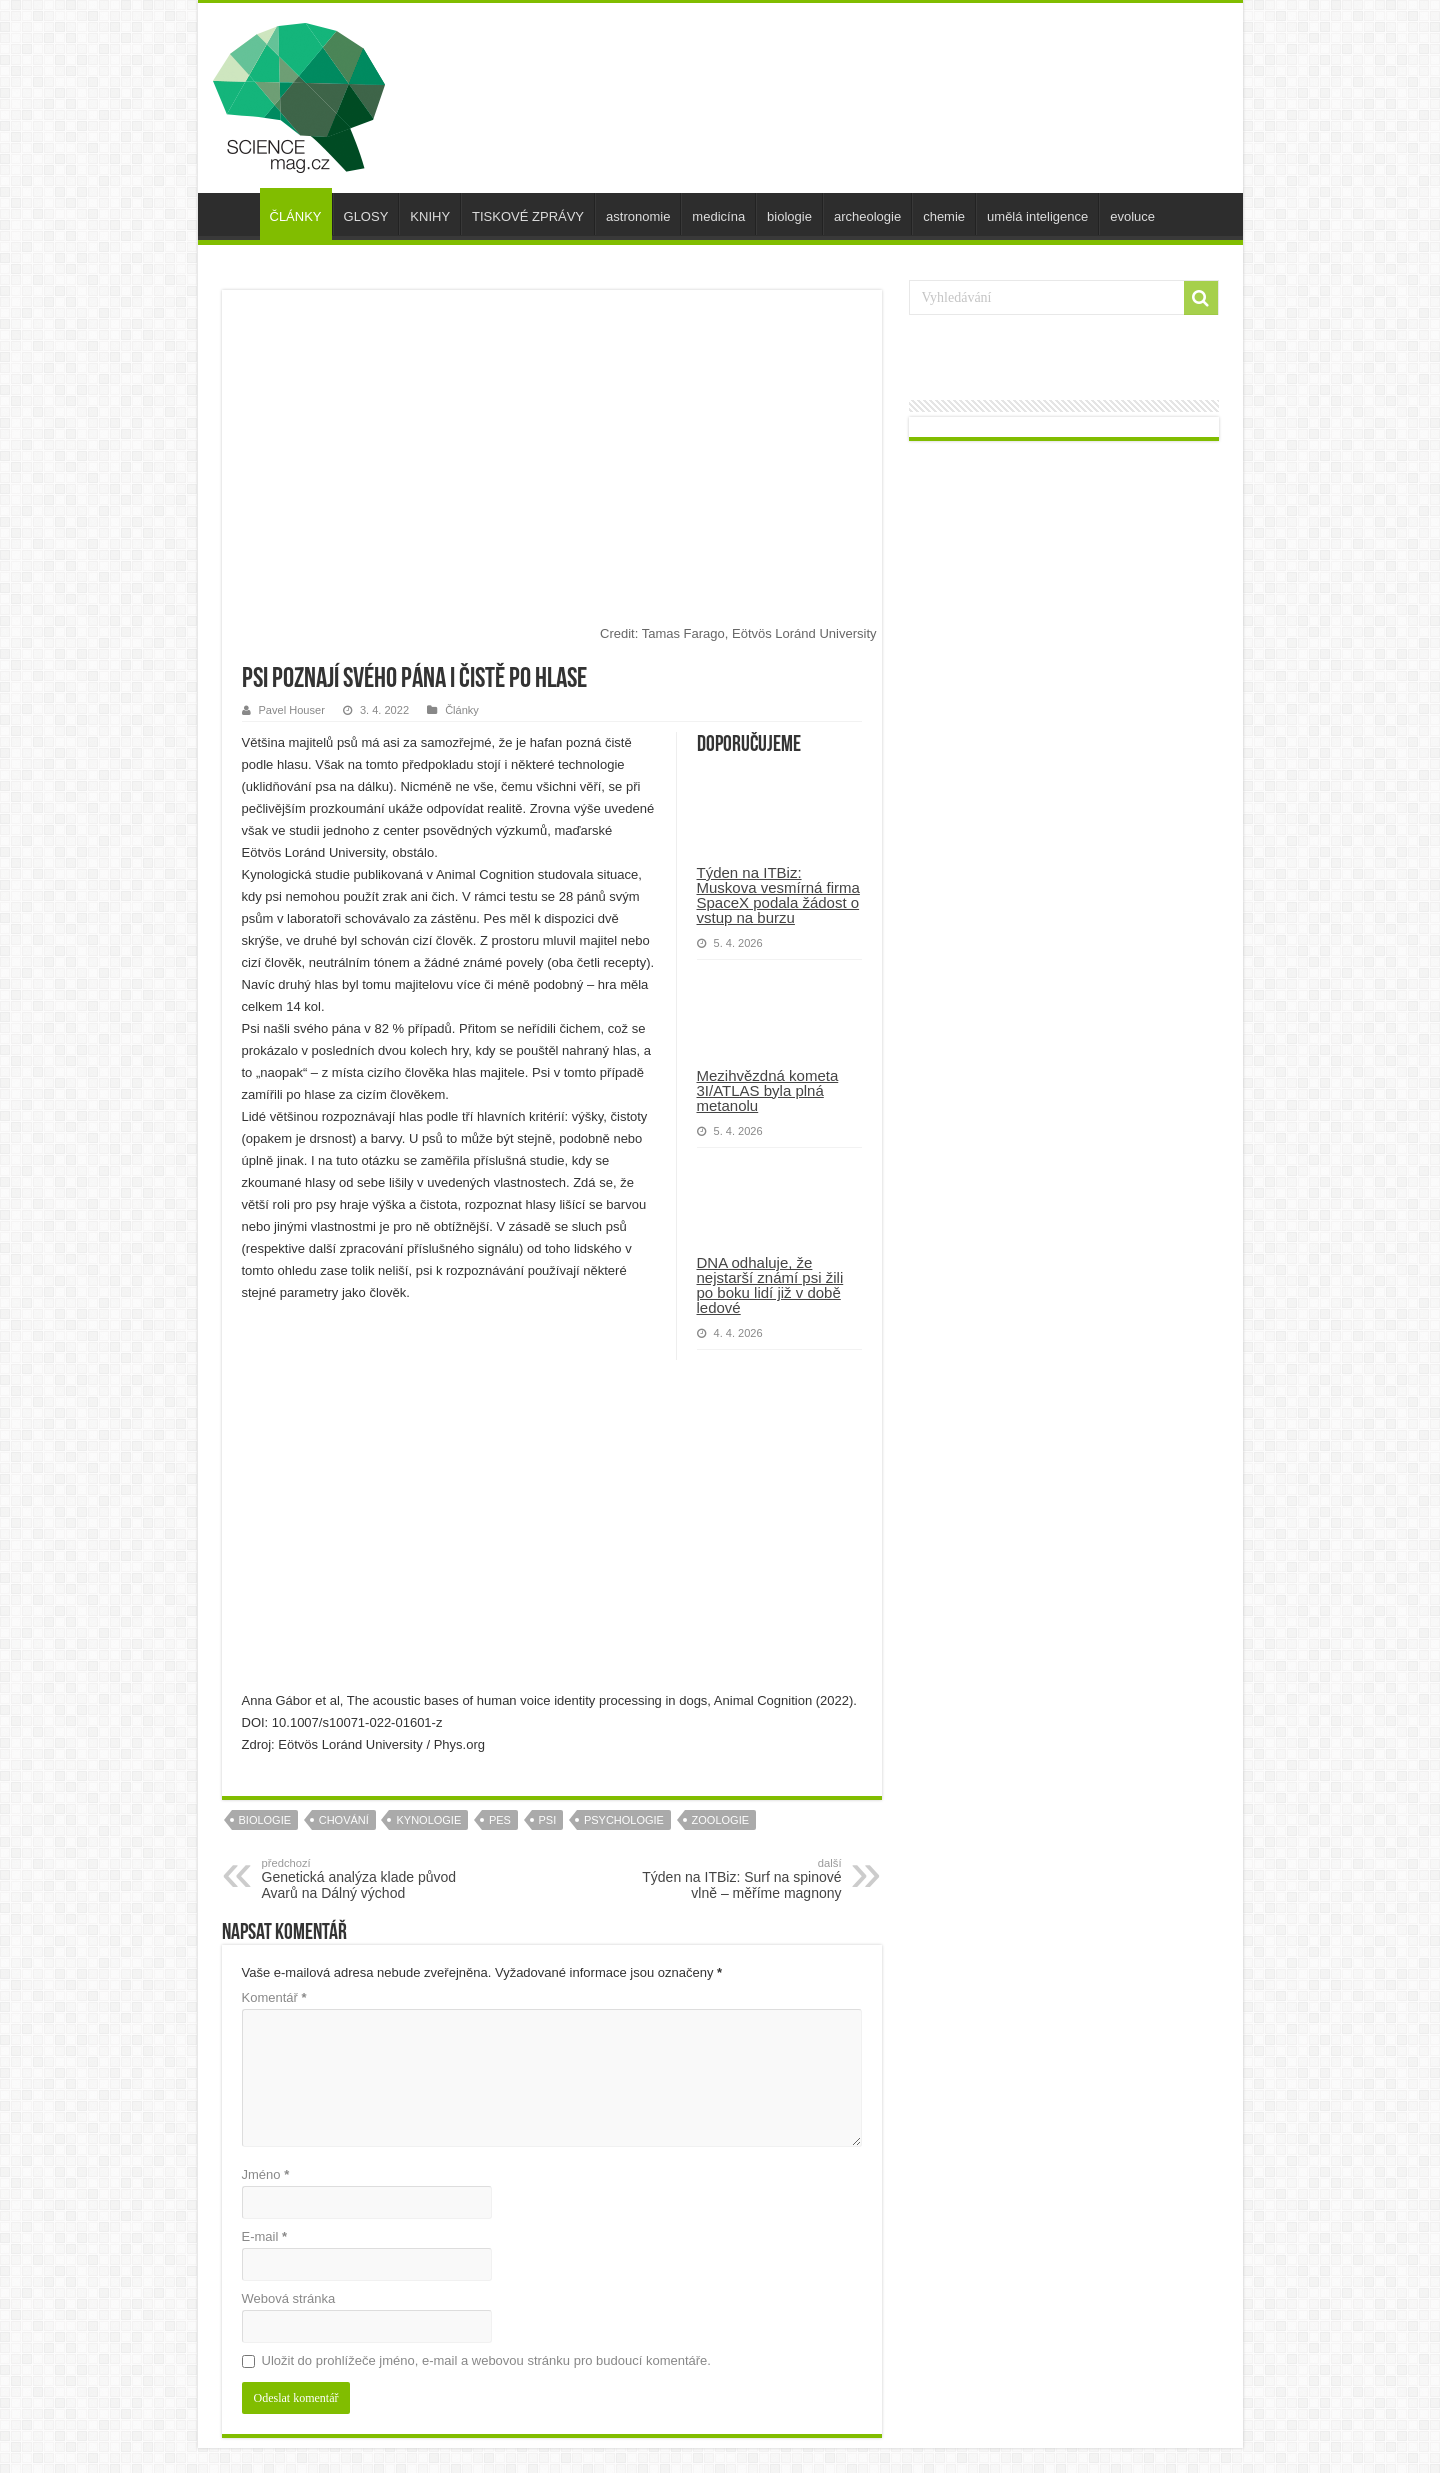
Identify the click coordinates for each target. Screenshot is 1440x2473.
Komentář (274, 1997)
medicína (718, 216)
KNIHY (430, 216)
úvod (234, 214)
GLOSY (366, 216)
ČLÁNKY (296, 216)
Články (462, 710)
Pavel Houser (292, 710)
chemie (944, 216)
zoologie (720, 1820)
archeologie (867, 216)
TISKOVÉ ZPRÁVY (528, 216)
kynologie (428, 1820)
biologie (789, 216)
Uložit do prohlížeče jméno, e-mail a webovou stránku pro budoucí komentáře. (486, 2360)
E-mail (265, 2236)
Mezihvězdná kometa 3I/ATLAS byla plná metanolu (768, 1090)
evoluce (1132, 216)
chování (344, 1820)
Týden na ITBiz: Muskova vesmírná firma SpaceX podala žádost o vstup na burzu (778, 895)
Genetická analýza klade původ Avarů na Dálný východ (364, 1879)
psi (548, 1820)
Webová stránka (289, 2298)
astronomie (638, 216)
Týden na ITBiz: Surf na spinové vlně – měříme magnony (739, 1879)
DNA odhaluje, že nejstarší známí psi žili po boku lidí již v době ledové (770, 1285)
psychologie (624, 1820)
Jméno (266, 2174)
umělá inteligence (1037, 216)
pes (500, 1820)
